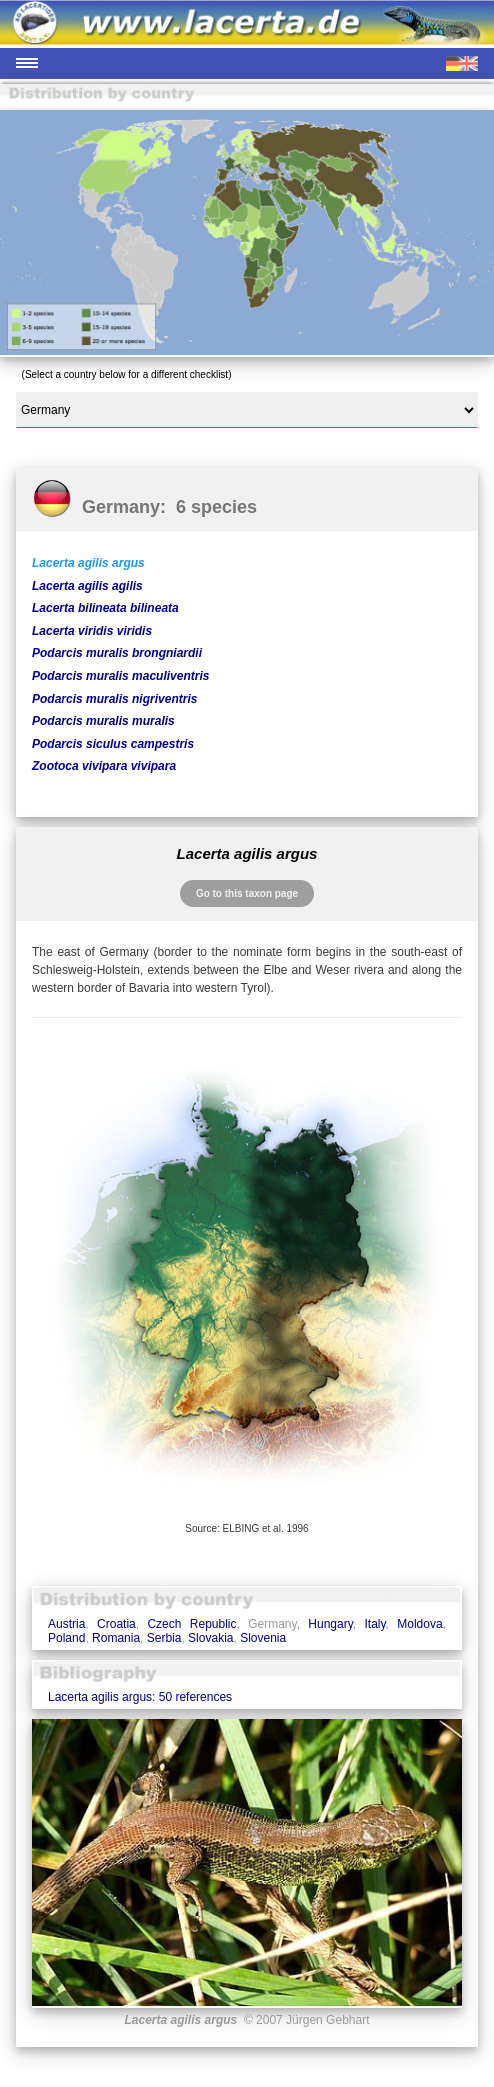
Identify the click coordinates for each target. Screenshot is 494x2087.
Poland (66, 1638)
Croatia (116, 1624)
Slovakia (210, 1638)
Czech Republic (191, 1624)
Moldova (419, 1624)
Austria (66, 1624)
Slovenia (263, 1638)
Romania (116, 1638)
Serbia (164, 1638)
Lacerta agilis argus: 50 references (140, 1697)
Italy (374, 1624)
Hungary (330, 1624)
